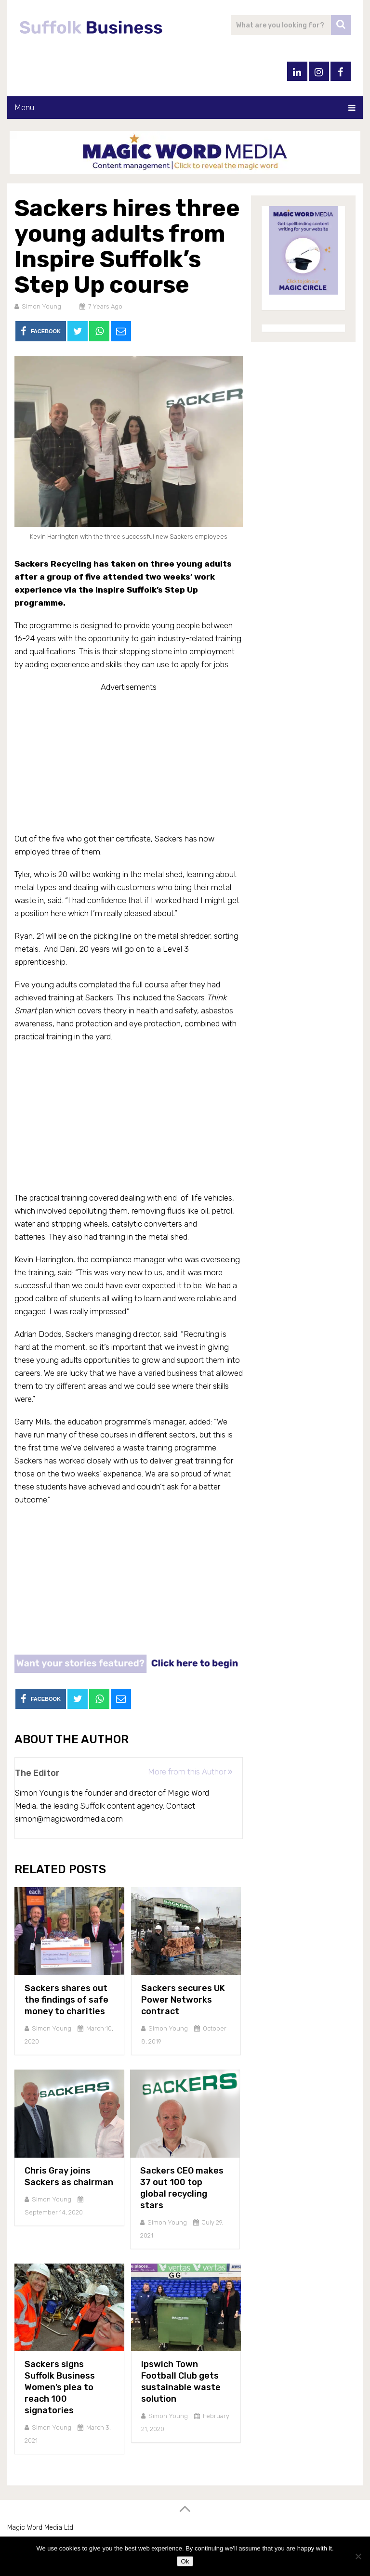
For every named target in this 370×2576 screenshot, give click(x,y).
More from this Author (190, 1771)
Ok (185, 2561)
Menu (24, 107)
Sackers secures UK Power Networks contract (183, 2000)
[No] (358, 2556)
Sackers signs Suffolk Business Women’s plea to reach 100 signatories (60, 2387)
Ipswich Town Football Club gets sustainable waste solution (181, 2381)
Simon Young (41, 306)
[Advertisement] (128, 761)
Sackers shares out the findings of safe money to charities (66, 2000)
